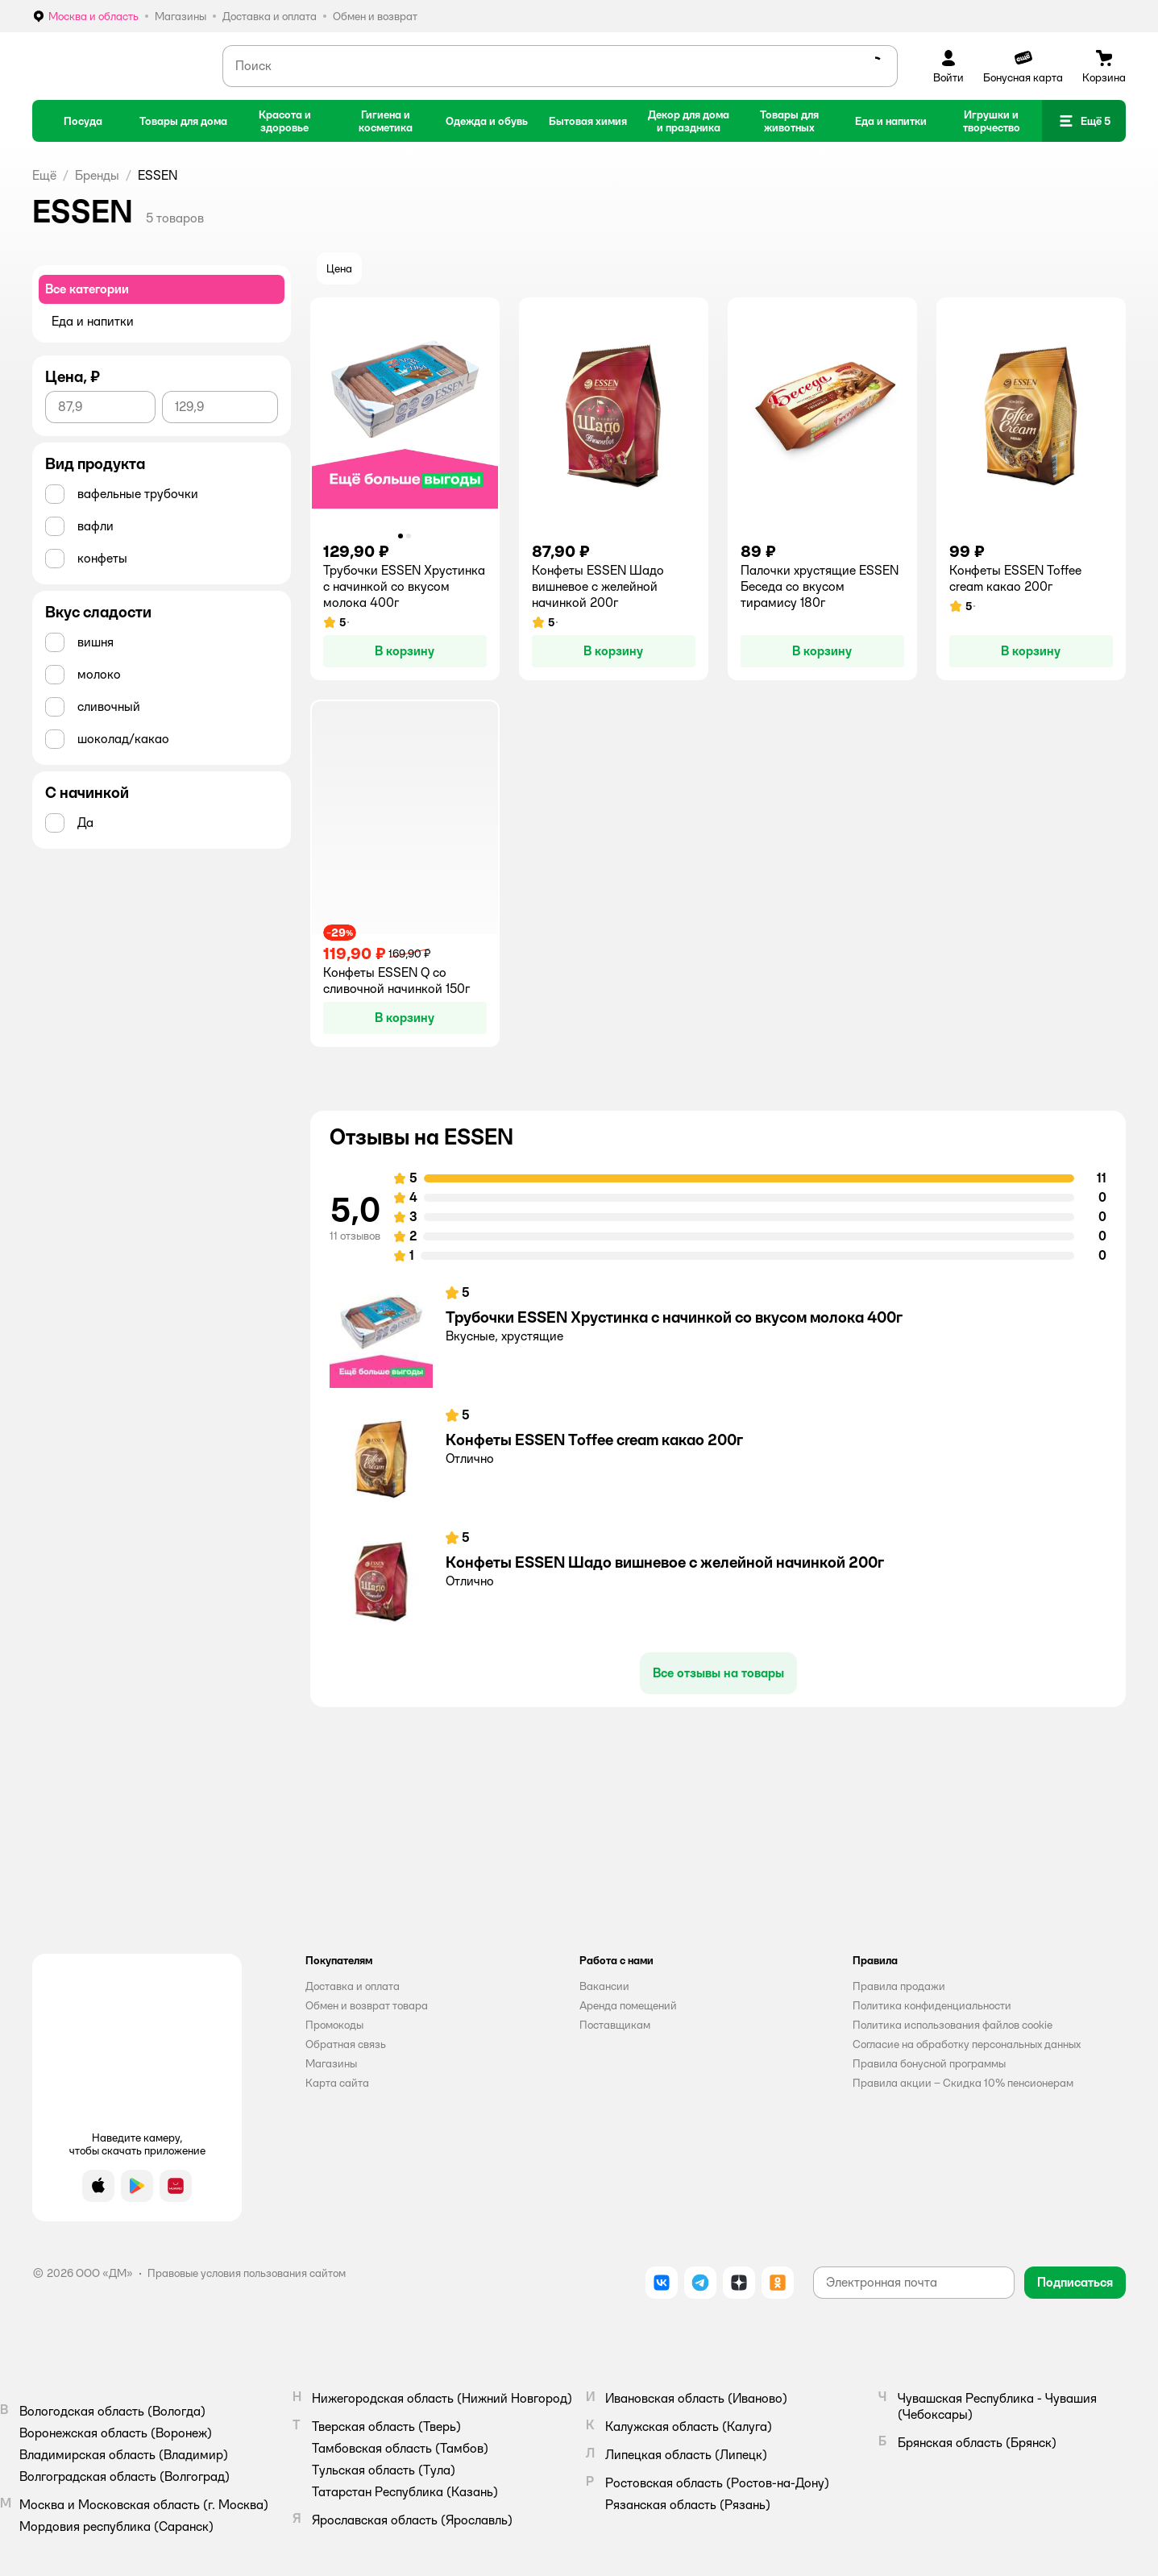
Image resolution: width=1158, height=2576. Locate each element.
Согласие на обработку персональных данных (967, 2044)
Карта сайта (337, 2082)
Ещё (44, 175)
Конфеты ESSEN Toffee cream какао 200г (594, 1439)
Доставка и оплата (352, 1986)
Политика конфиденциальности (932, 2005)
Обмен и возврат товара (366, 2005)
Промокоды (334, 2024)
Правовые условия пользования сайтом (246, 2272)
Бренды (97, 175)
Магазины (331, 2063)
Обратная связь (345, 2044)
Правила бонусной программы (929, 2063)
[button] (1084, 121)
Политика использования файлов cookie (952, 2024)
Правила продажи (899, 1986)
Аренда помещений (628, 2005)
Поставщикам (614, 2024)
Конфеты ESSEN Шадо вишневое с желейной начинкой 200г (665, 1562)
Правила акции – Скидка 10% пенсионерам (963, 2082)
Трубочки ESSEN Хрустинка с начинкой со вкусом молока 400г (674, 1317)
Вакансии (604, 1986)
